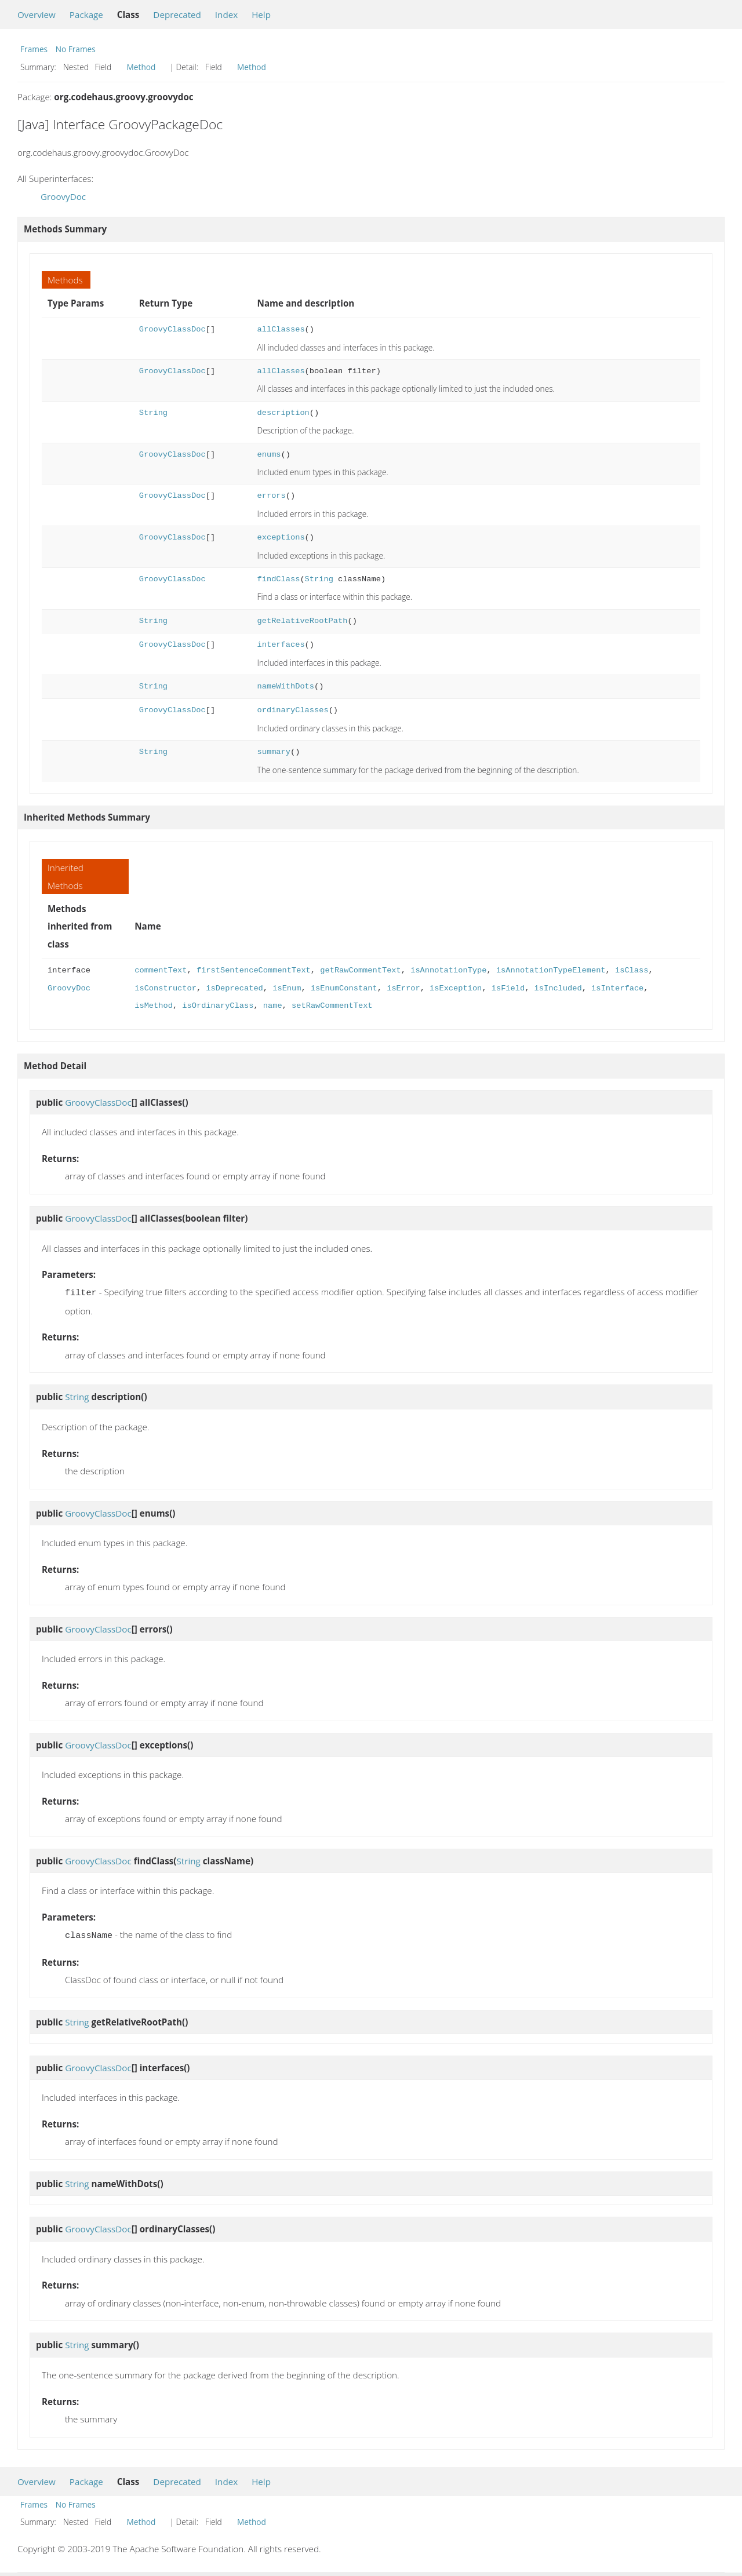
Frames (34, 48)
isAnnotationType (448, 970)
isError (403, 988)
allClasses (281, 329)
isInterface (617, 988)
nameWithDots (285, 686)
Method (141, 66)
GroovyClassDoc (172, 329)
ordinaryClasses (293, 710)
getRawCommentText (360, 970)
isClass (631, 970)
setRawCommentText (332, 1005)
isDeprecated (234, 988)
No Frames (76, 48)
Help (261, 14)
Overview (36, 14)
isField (508, 988)
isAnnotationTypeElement (551, 970)
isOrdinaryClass (217, 1005)
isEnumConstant (344, 988)
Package (86, 14)
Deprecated (177, 14)
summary (273, 751)
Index (226, 14)
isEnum (286, 988)
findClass (278, 579)
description (283, 412)
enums (269, 454)
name (272, 1005)
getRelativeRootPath (302, 620)
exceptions (281, 537)
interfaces (281, 644)
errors (271, 495)
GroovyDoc (63, 196)
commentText (160, 970)
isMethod (153, 1005)
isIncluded (557, 988)
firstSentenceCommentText (254, 970)
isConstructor (165, 988)
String (153, 412)
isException (456, 988)
